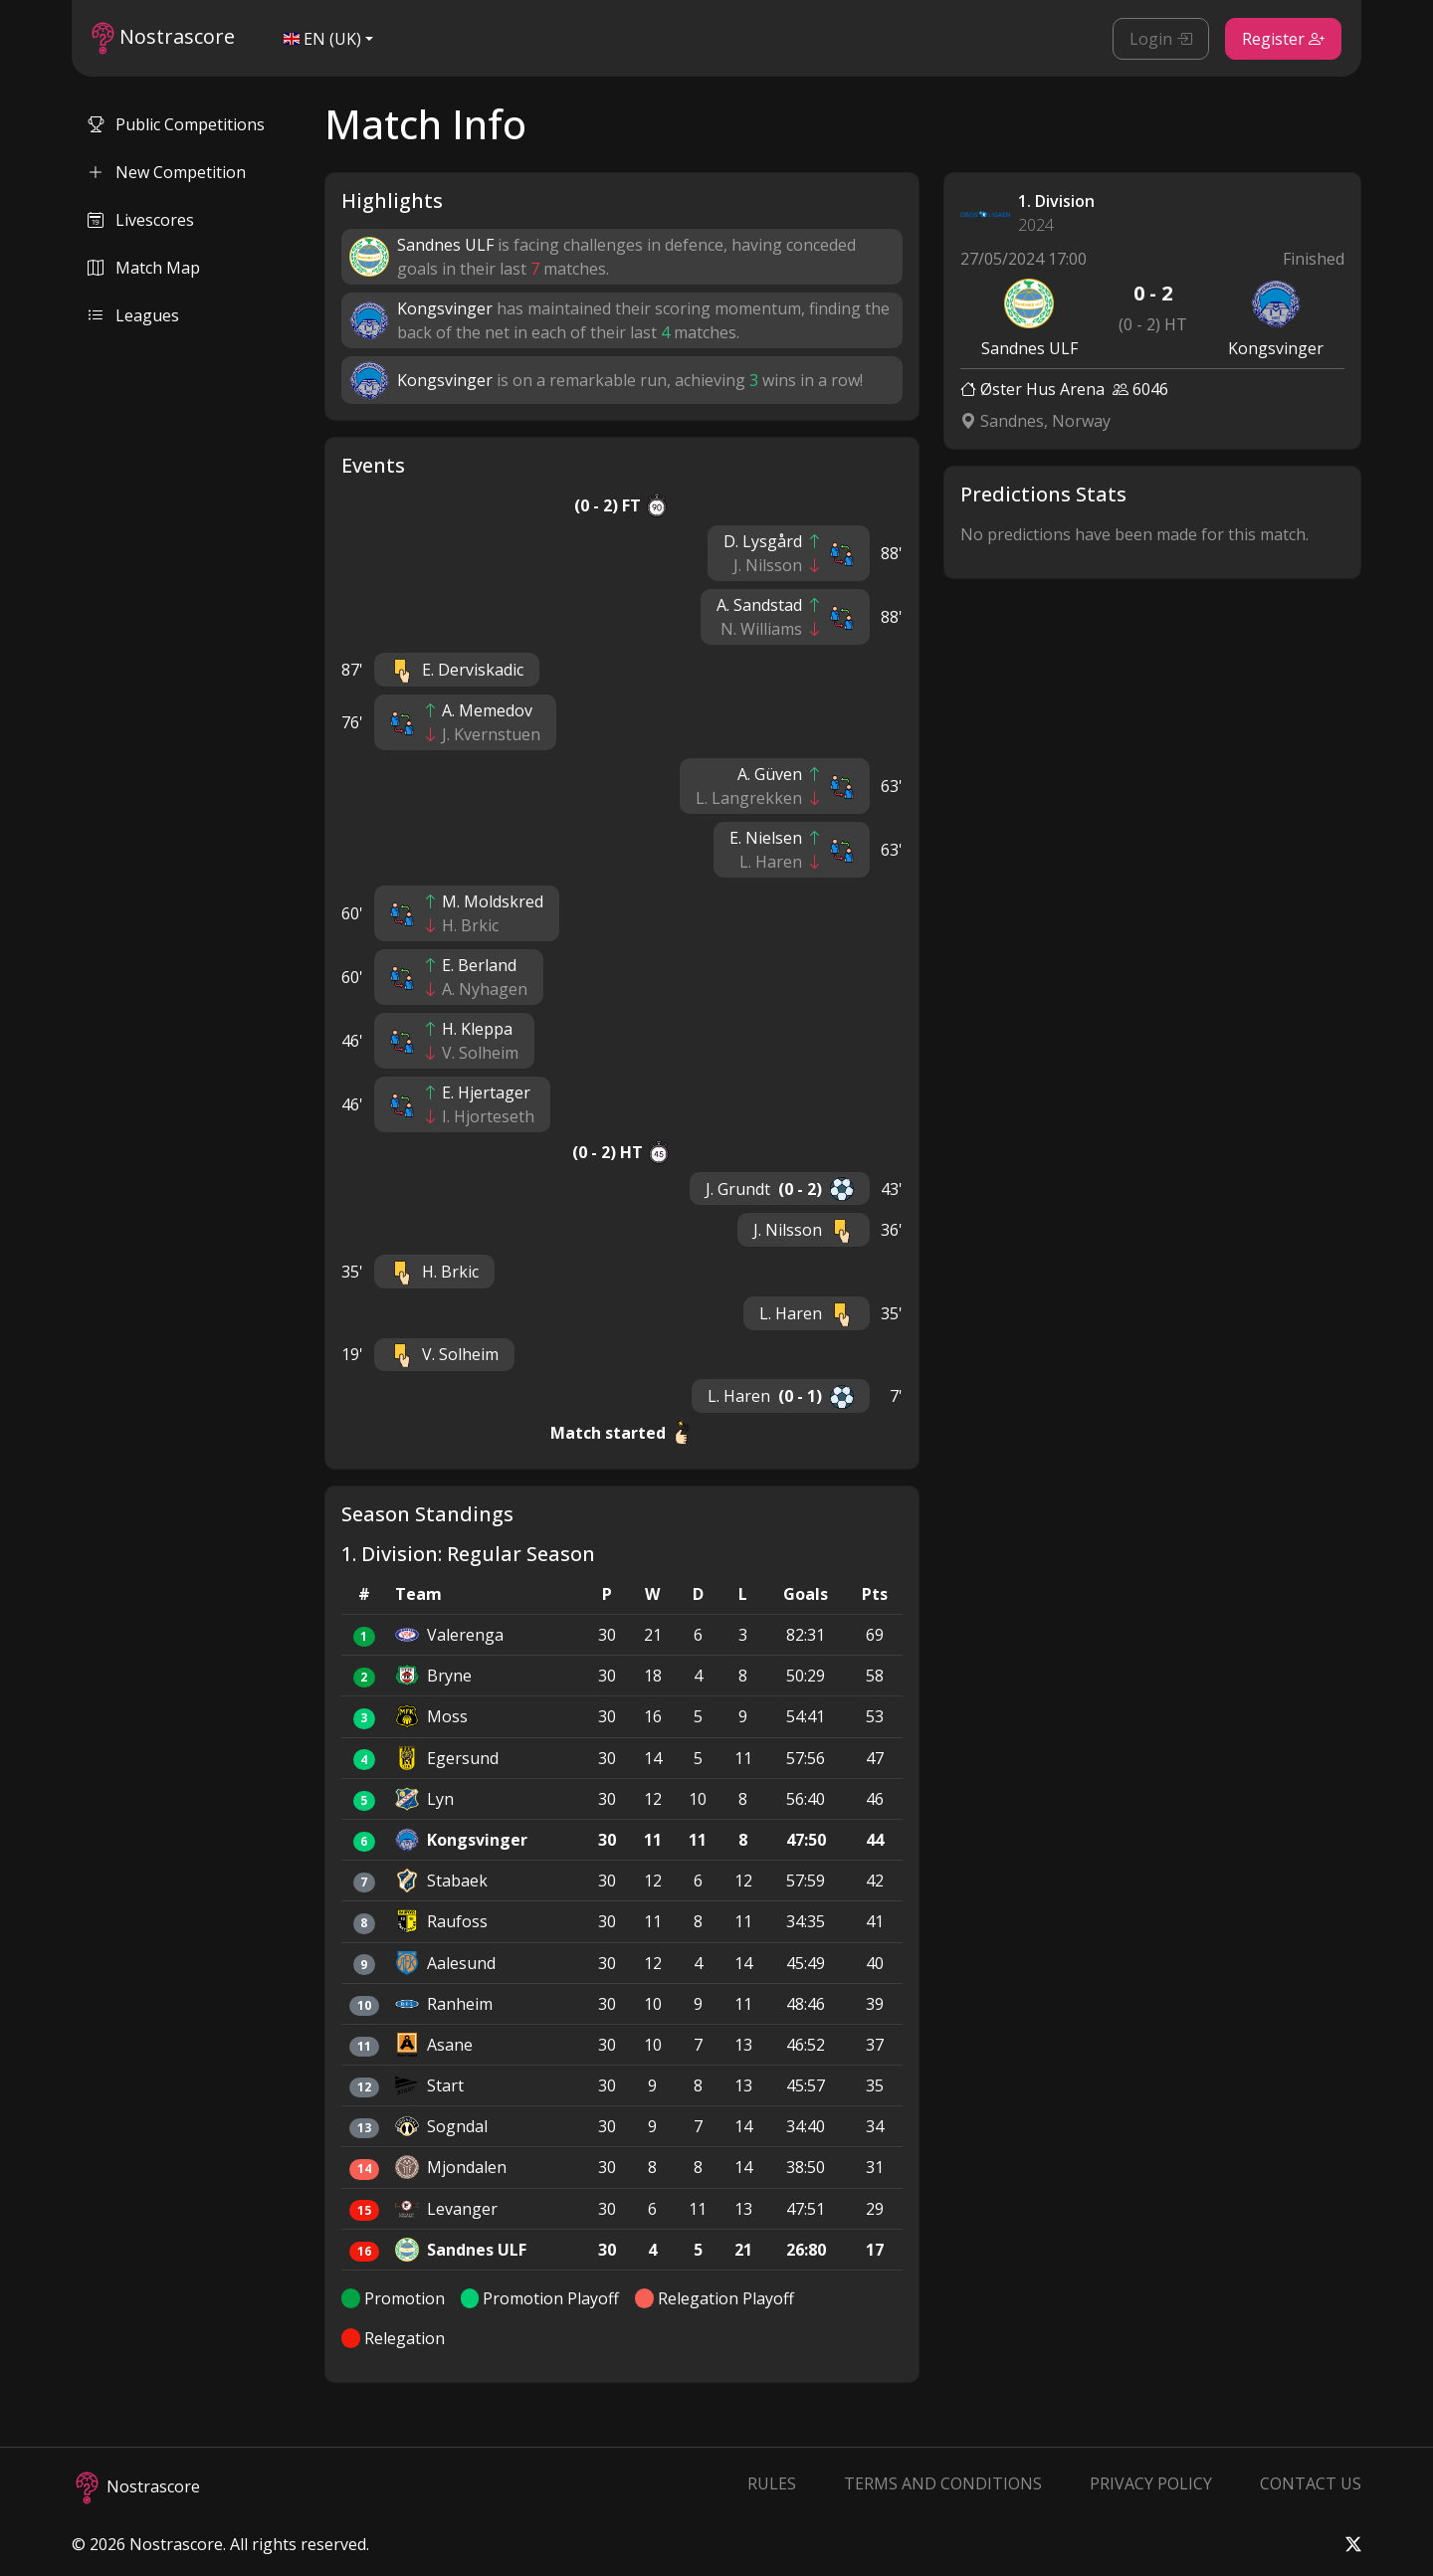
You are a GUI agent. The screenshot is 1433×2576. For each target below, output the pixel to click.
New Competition (167, 172)
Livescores (141, 220)
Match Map (144, 268)
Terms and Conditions (943, 2483)
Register (1283, 39)
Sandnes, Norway (1035, 421)
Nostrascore (163, 38)
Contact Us (1310, 2483)
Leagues (133, 315)
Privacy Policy (1151, 2483)
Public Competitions (176, 124)
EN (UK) (322, 39)
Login (1160, 39)
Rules (771, 2483)
